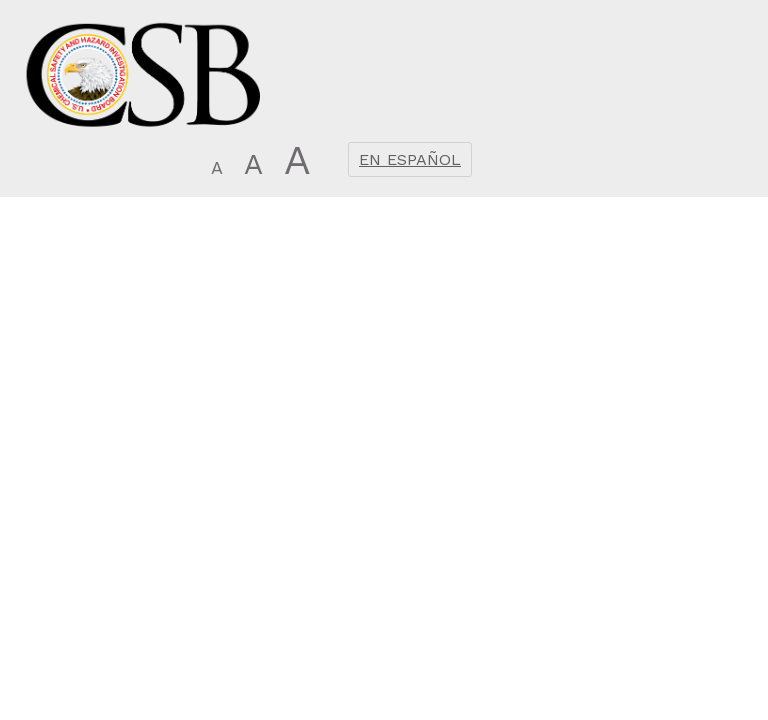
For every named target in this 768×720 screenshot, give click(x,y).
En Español (410, 159)
